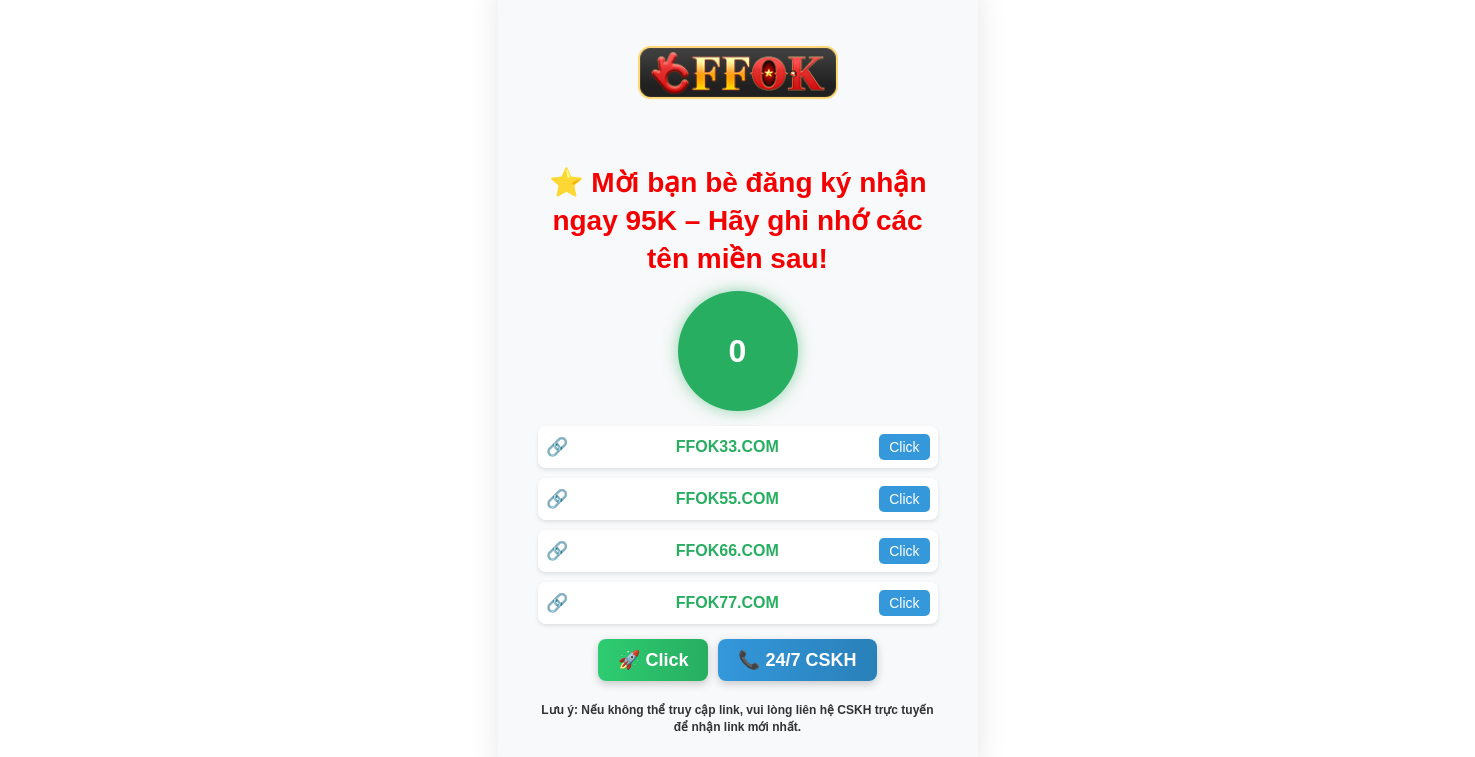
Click (904, 447)
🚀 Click (653, 660)
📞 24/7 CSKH (797, 660)
